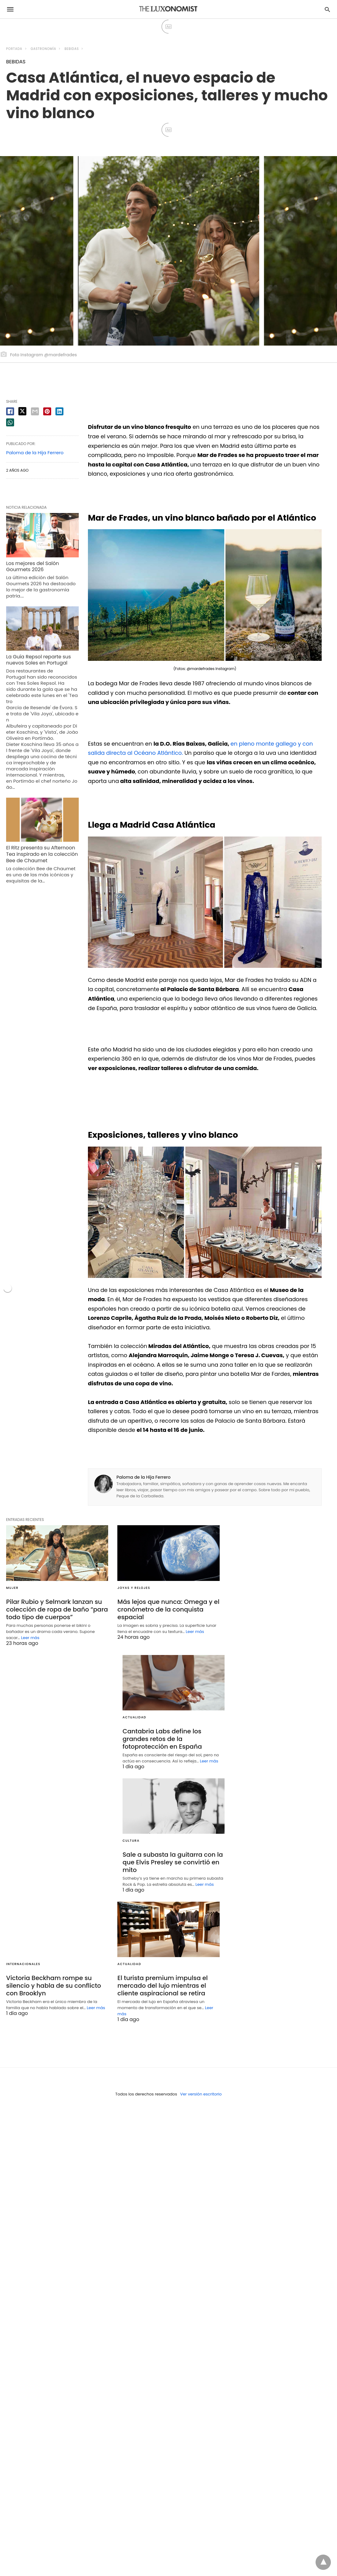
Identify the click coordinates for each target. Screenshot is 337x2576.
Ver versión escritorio (201, 2094)
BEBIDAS (72, 49)
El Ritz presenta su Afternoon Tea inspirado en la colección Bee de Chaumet (42, 854)
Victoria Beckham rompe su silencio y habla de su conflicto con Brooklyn (53, 1986)
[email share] (35, 411)
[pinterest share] (47, 411)
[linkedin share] (59, 411)
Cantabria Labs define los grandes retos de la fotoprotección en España (162, 1739)
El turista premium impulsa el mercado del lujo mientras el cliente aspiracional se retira (162, 1986)
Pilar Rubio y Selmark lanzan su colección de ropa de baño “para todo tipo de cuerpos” (57, 1609)
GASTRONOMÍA (43, 49)
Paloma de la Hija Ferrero (143, 1477)
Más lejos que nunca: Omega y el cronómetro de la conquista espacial (168, 1609)
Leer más (30, 1638)
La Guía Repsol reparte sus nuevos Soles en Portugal (38, 660)
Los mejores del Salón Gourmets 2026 (32, 566)
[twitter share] (22, 411)
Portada (14, 49)
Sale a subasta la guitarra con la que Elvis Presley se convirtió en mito (173, 1862)
